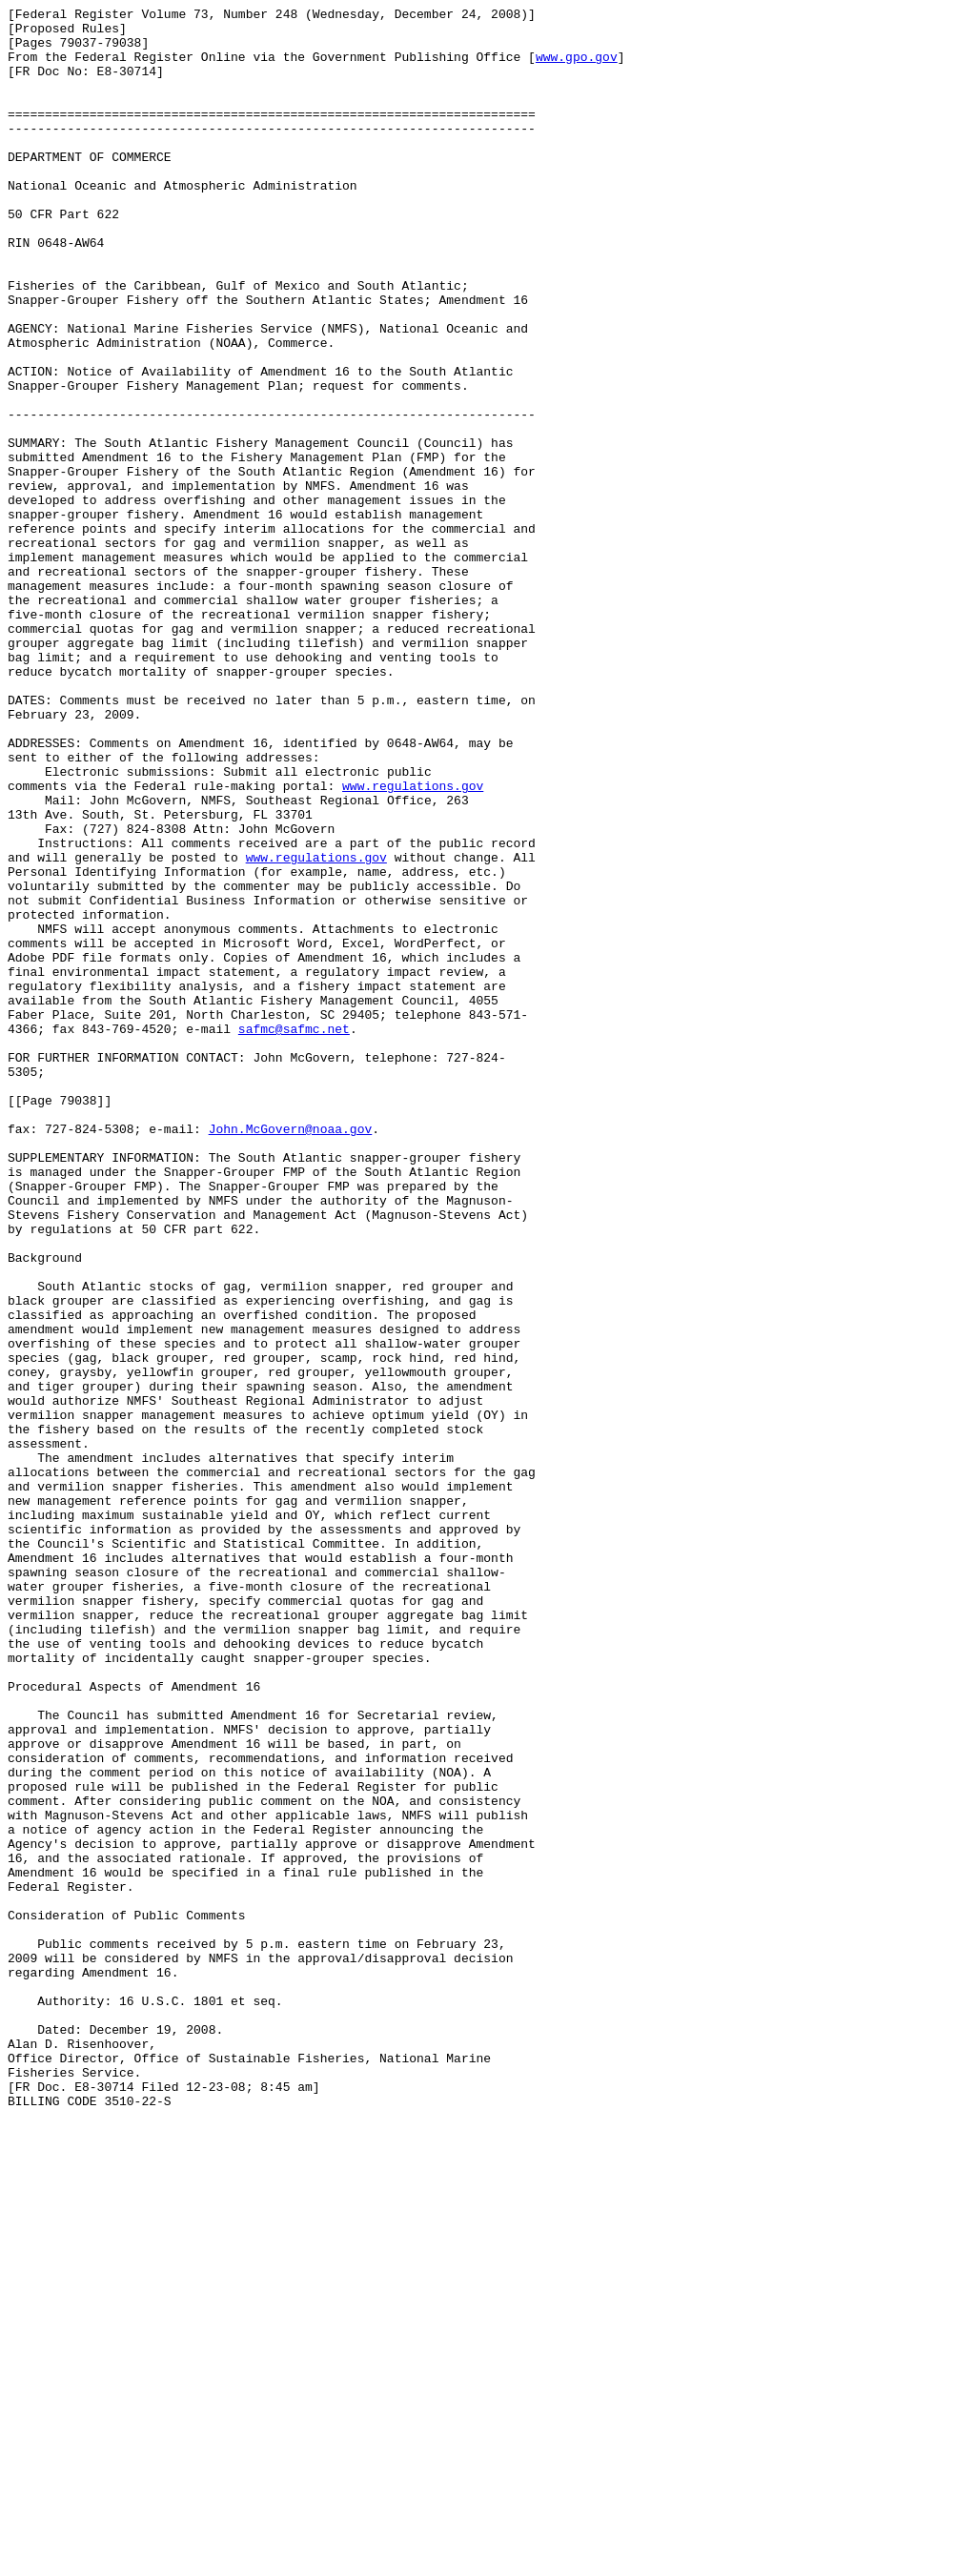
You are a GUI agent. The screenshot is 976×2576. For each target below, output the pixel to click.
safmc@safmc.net (294, 1234)
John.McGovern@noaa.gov (291, 1354)
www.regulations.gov (412, 942)
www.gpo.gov (577, 67)
